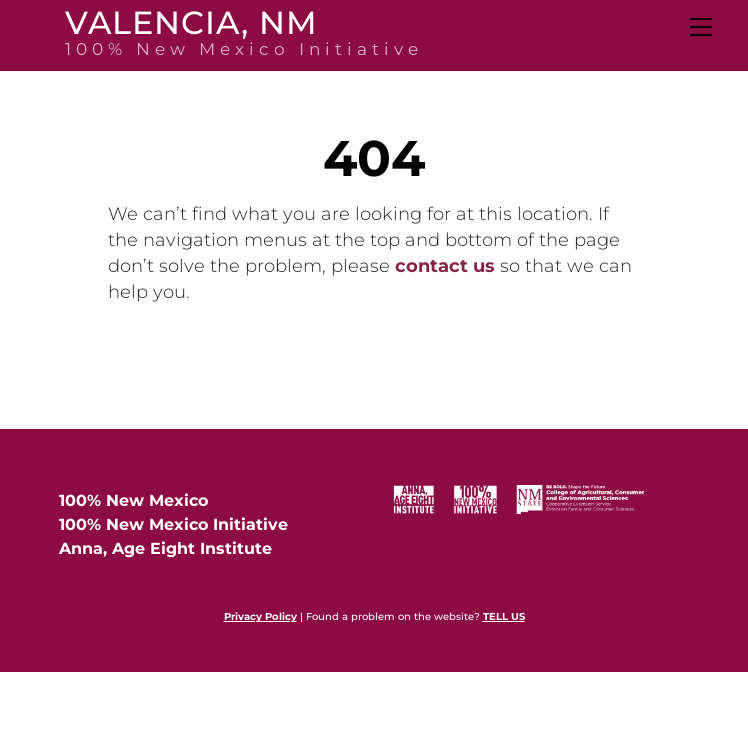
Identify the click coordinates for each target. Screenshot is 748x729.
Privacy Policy (260, 616)
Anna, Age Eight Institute (165, 548)
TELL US (504, 616)
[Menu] (699, 27)
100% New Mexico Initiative (173, 524)
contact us (445, 266)
